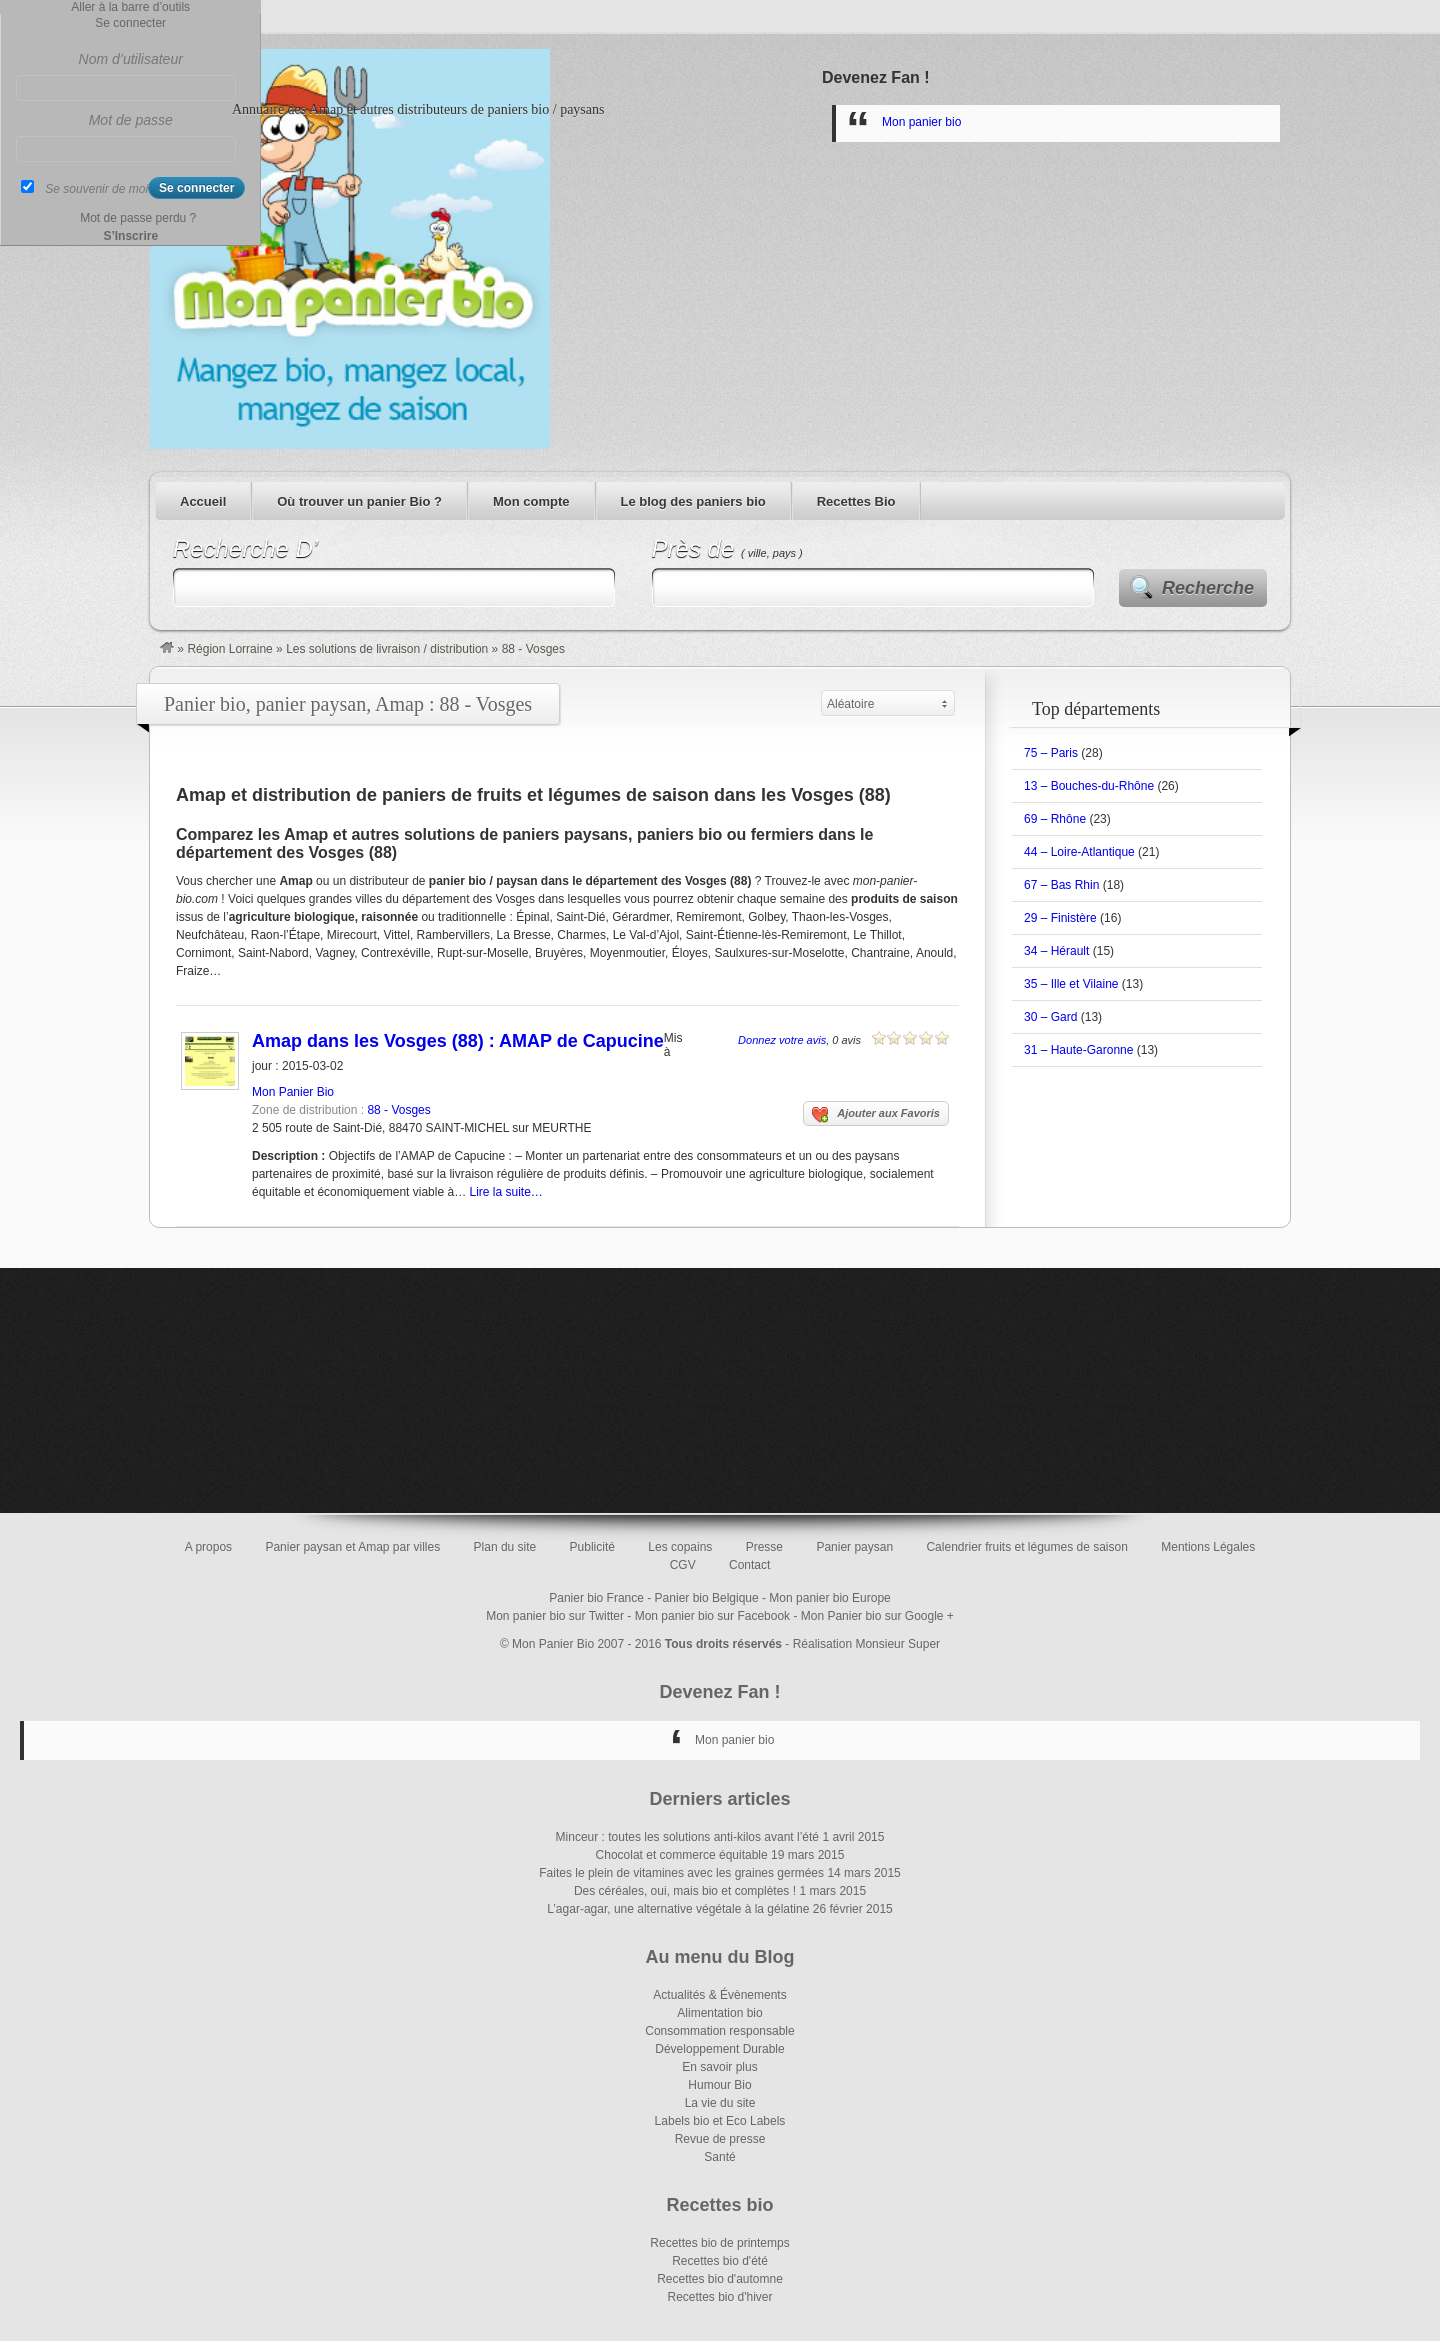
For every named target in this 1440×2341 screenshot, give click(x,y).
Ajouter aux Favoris (876, 1115)
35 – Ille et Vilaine (1071, 984)
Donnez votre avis (782, 1040)
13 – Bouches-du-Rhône (1089, 786)
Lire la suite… (505, 1192)
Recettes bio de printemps (719, 2243)
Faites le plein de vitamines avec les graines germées (681, 1873)
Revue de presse (720, 2139)
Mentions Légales (1208, 1547)
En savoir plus (719, 2067)
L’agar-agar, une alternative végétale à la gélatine (678, 1909)
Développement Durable (719, 2049)
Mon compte (531, 501)
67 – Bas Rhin (1061, 885)
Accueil (203, 501)
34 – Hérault (1056, 951)
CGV (683, 1565)
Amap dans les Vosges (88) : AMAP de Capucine (458, 1041)
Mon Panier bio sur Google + (877, 1616)
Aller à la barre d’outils (130, 7)
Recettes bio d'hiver (719, 2297)
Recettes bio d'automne (720, 2279)
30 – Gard (1050, 1017)
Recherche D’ (245, 548)
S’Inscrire (130, 236)
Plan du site (505, 1547)
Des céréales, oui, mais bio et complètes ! (685, 1891)
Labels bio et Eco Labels (720, 2121)
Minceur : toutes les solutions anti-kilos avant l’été (687, 1837)
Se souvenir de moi (96, 189)
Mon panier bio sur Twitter (555, 1616)
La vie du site (720, 2103)
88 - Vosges (398, 1110)
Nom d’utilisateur (131, 59)
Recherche (1208, 588)
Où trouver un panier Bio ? (359, 501)
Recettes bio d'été (720, 2261)
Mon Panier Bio (293, 1092)
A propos (208, 1547)
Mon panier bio (921, 122)
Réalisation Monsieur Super (866, 1644)
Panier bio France (596, 1598)
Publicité (592, 1547)
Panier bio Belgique (707, 1598)
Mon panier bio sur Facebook (712, 1616)
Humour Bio (719, 2085)
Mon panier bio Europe (829, 1598)
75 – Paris (1051, 753)
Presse (764, 1547)
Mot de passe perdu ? (138, 218)
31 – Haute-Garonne (1078, 1050)
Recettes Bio (856, 501)
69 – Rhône (1055, 819)
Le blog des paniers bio (693, 501)
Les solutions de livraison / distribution (387, 649)
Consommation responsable (719, 2031)
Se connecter (130, 23)
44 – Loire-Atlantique (1079, 852)
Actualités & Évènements (719, 1995)
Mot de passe (131, 120)
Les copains (680, 1547)
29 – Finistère (1060, 918)
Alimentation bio (719, 2013)
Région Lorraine (229, 649)
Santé (719, 2157)
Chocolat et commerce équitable (682, 1855)
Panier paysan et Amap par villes (352, 1547)
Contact (749, 1565)
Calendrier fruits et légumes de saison (1026, 1547)
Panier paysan (854, 1547)
